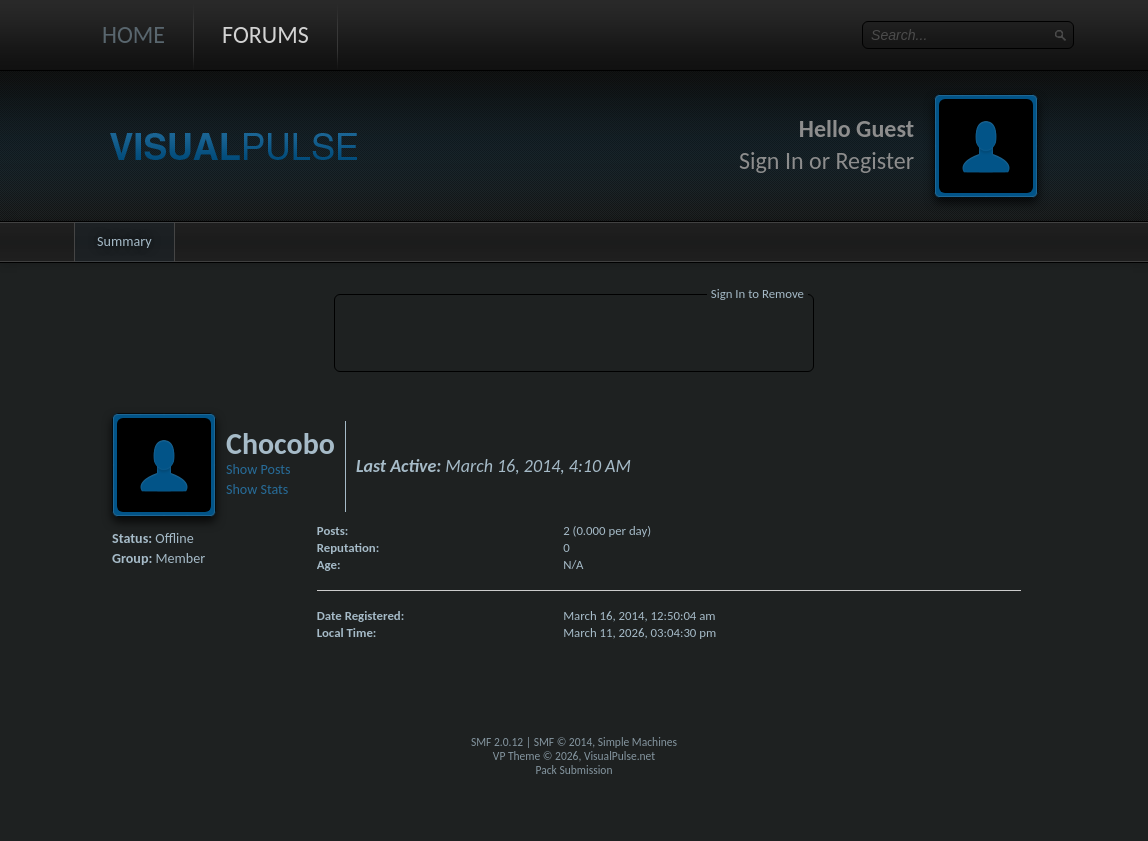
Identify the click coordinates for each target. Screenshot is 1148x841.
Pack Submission (574, 770)
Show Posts (258, 469)
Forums (265, 34)
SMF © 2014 (563, 742)
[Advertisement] (574, 336)
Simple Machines (637, 742)
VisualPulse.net (619, 756)
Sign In (771, 160)
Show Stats (257, 489)
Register (874, 160)
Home (133, 34)
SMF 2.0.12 (497, 742)
